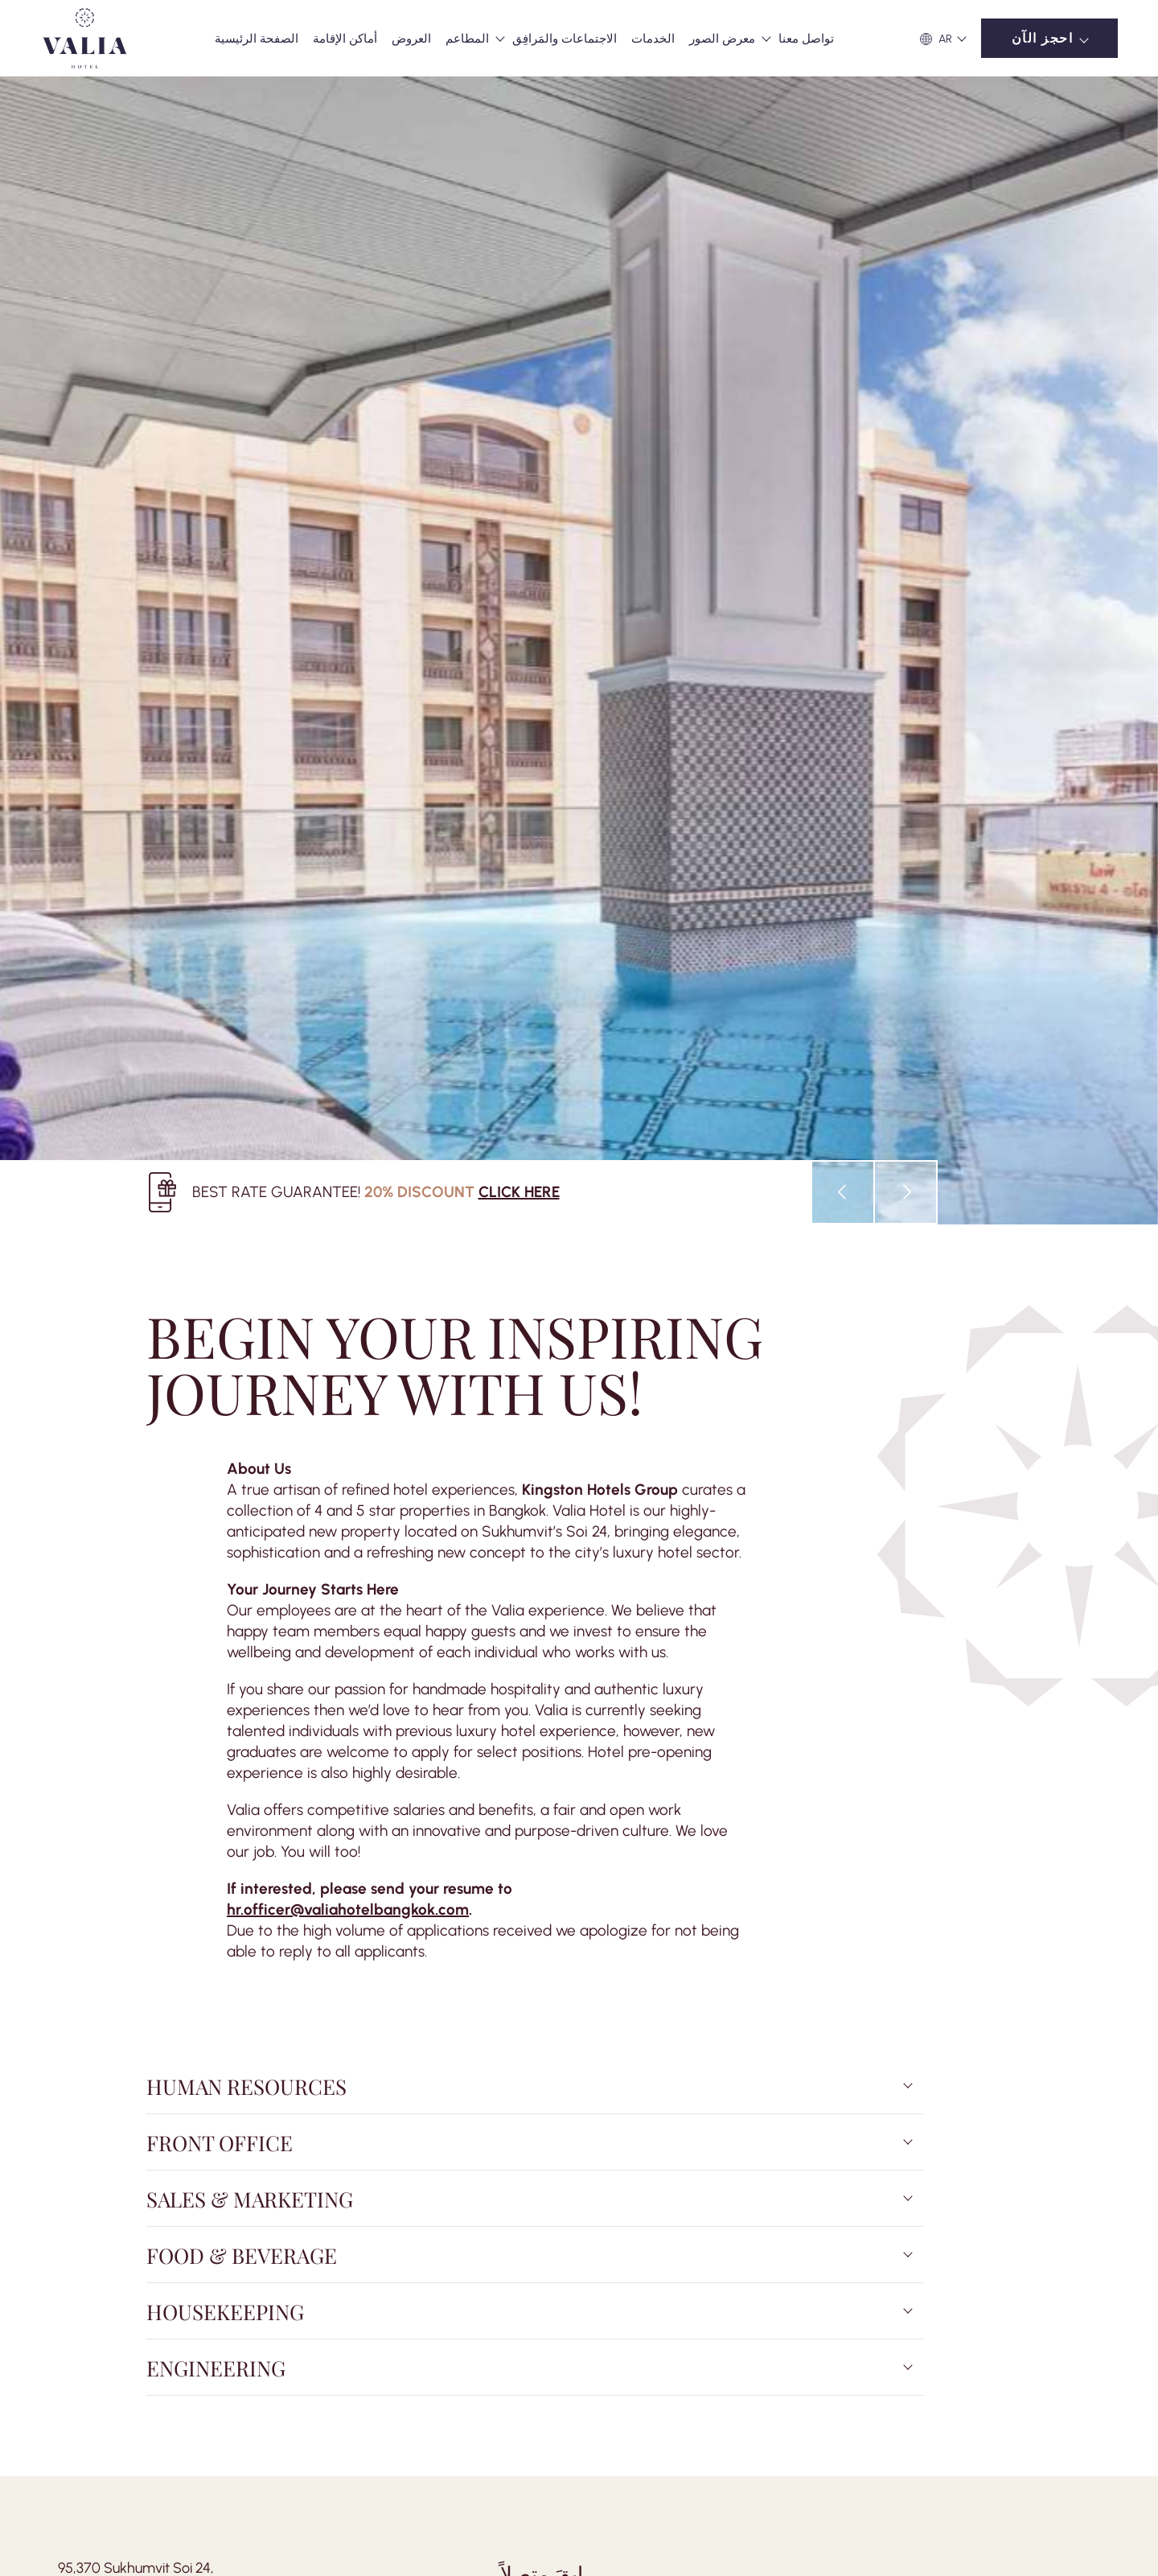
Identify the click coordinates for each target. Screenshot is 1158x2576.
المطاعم (467, 38)
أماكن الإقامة (345, 38)
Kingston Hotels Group (600, 823)
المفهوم (173, 2304)
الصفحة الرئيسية (256, 38)
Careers (388, 2304)
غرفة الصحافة (242, 2304)
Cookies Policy (546, 2304)
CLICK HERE (519, 525)
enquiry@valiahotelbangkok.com (160, 1988)
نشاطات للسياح (100, 2304)
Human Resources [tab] (246, 1419)
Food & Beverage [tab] (241, 1588)
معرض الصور (722, 38)
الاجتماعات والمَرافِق (564, 38)
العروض (411, 38)
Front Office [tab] (219, 1475)
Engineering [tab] (215, 1700)
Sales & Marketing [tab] (249, 1531)
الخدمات (653, 38)
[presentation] (843, 526)
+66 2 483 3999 (104, 1966)
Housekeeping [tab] (225, 1644)
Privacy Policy (458, 2304)
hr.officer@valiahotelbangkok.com (348, 1243)
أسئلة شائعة (323, 2304)
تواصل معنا (806, 38)
